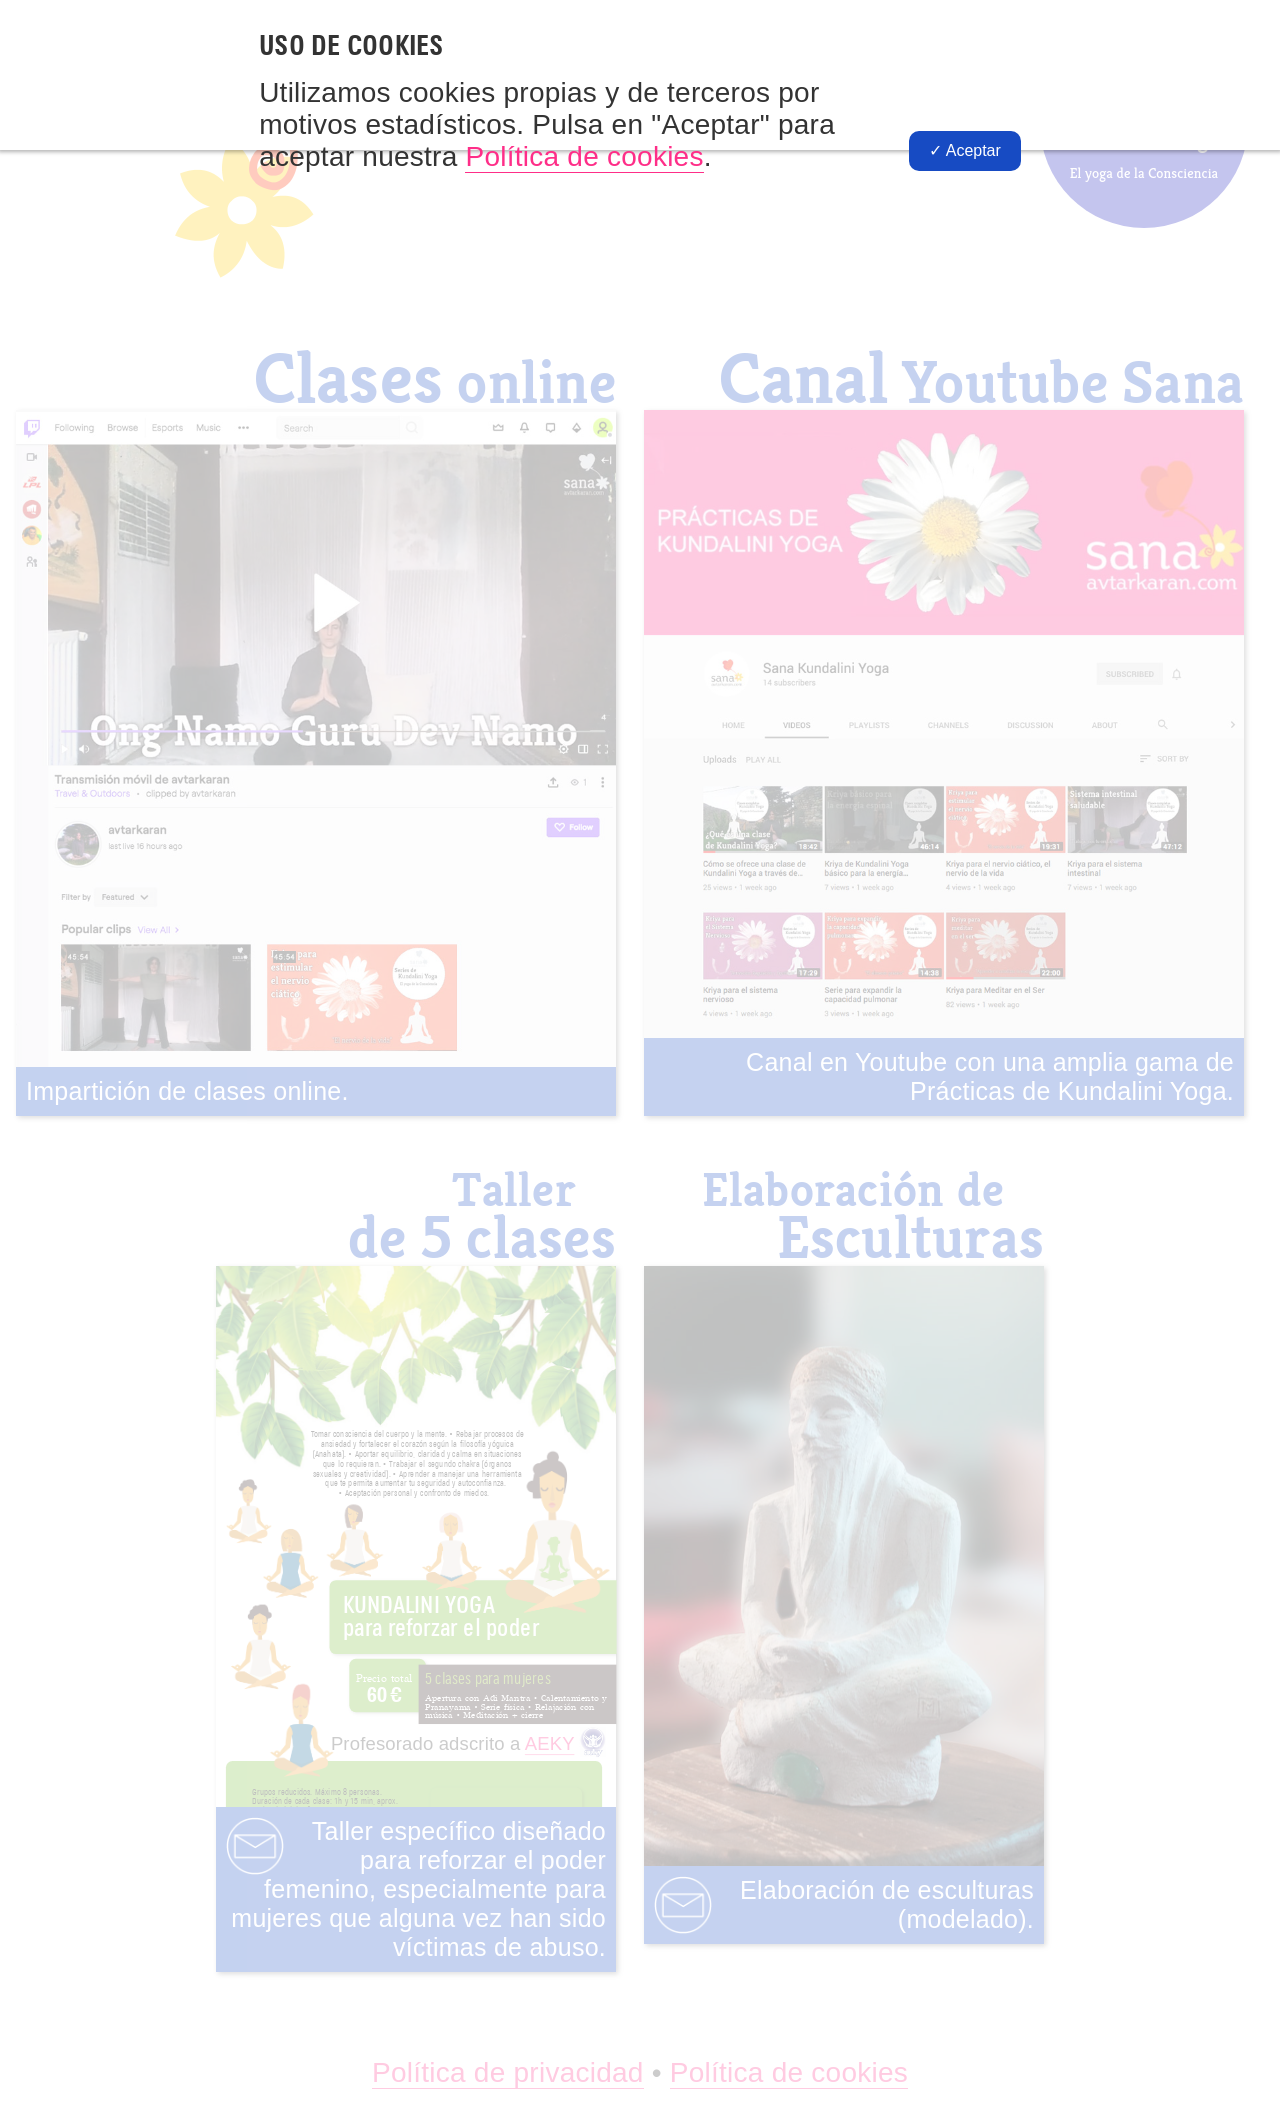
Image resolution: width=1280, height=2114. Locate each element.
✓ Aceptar (965, 150)
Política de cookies (584, 156)
